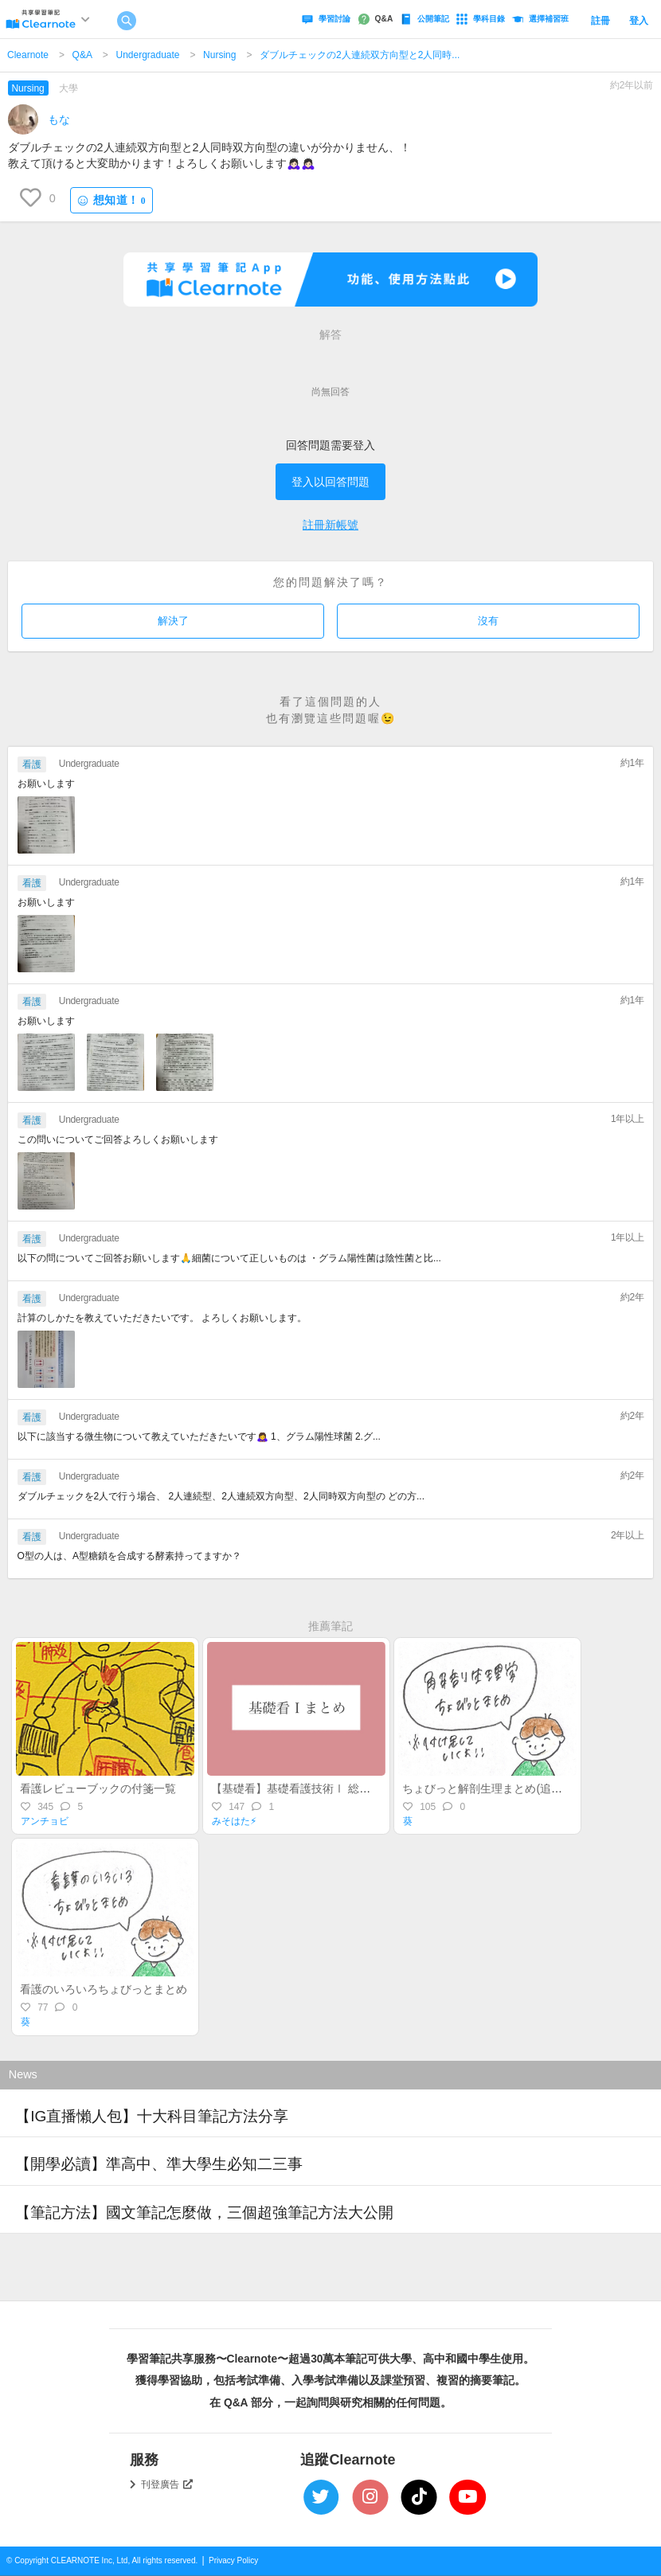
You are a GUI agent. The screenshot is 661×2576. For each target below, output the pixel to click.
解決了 (173, 621)
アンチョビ (44, 1821)
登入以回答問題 (330, 481)
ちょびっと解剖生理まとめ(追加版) (489, 1788)
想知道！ (111, 200)
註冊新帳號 (330, 524)
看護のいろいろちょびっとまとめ (103, 1989)
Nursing (219, 55)
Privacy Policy (233, 2560)
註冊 (600, 20)
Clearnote (28, 55)
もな (59, 119)
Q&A (82, 55)
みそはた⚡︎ (234, 1821)
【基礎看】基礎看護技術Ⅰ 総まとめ (302, 1788)
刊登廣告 (167, 2484)
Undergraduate (147, 55)
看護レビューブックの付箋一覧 (98, 1788)
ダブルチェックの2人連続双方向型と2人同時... (360, 55)
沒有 (488, 621)
